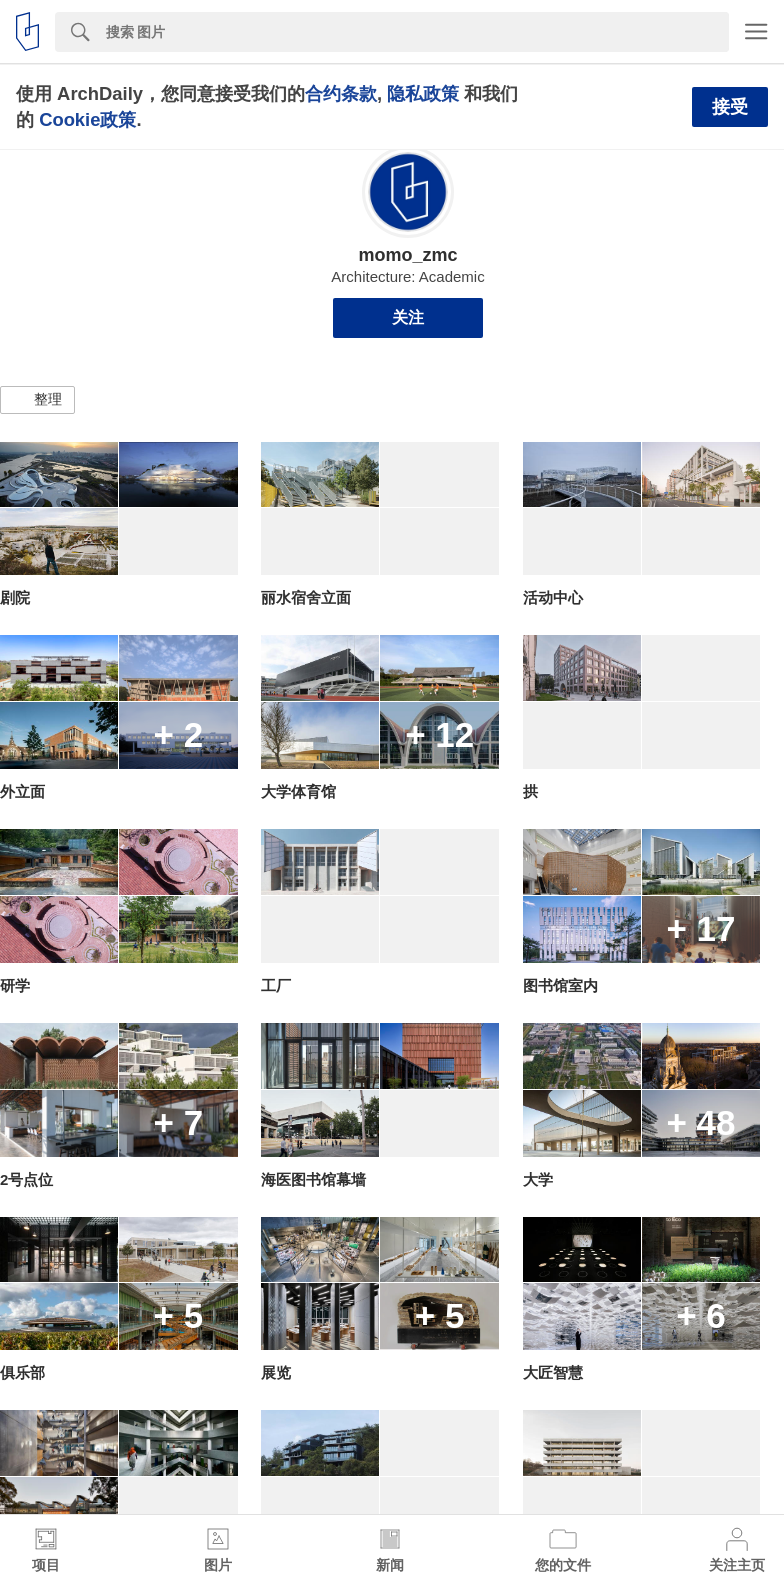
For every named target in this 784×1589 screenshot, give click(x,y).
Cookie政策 (87, 119)
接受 (730, 107)
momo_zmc (407, 255)
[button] (37, 400)
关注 (408, 317)
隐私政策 (423, 93)
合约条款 (341, 93)
